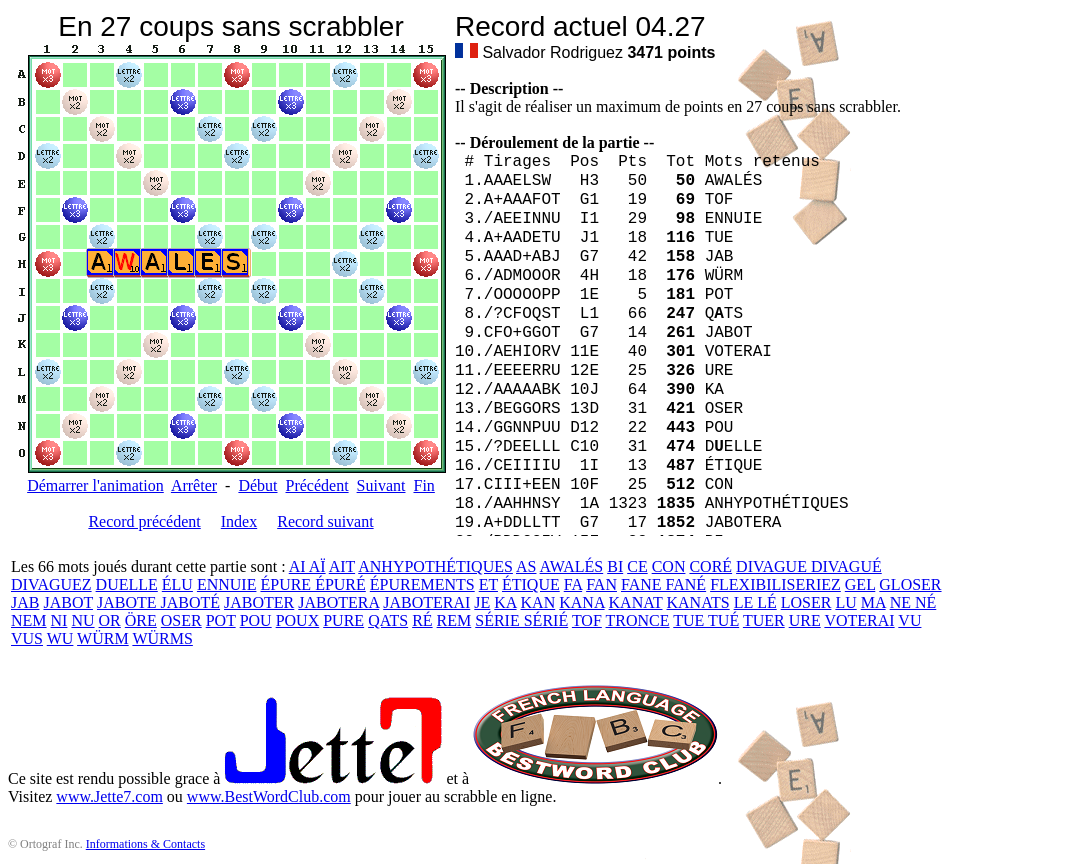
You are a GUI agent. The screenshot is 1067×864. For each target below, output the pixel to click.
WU (60, 638)
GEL (860, 584)
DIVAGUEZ (51, 584)
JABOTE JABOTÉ (158, 602)
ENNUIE (227, 584)
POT (221, 620)
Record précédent (144, 521)
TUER (764, 620)
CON (669, 566)
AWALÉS (572, 566)
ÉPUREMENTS (422, 584)
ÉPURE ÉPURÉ (312, 584)
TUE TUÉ (706, 620)
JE (482, 602)
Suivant (381, 485)
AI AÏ (307, 566)
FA (573, 584)
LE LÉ (755, 602)
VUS (27, 638)
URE (805, 620)
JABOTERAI (426, 602)
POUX (298, 620)
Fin (423, 485)
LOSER (806, 602)
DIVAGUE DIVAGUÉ (809, 566)
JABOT (68, 602)
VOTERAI (859, 620)
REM (454, 620)
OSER (181, 620)
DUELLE (127, 584)
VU (909, 620)
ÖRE (141, 620)
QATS (388, 620)
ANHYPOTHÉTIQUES (435, 566)
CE (637, 566)
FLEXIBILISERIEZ (775, 584)
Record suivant (325, 521)
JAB (25, 602)
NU (82, 620)
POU (256, 620)
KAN (538, 602)
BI (615, 566)
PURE (343, 620)
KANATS (698, 602)
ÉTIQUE (531, 584)
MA (873, 602)
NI (59, 620)
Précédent (317, 485)
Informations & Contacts (145, 844)
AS (526, 566)
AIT (342, 566)
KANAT (636, 602)
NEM (29, 620)
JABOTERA (338, 602)
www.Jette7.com (109, 796)
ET (488, 584)
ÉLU (177, 584)
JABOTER (259, 602)
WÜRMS (162, 638)
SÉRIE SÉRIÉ (521, 620)
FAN (601, 584)
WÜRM (103, 638)
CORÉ (710, 566)
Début (257, 485)
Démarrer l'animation (95, 485)
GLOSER (910, 584)
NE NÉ (913, 602)
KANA (581, 602)
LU (845, 602)
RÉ (422, 620)
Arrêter (194, 485)
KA (505, 602)
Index (239, 521)
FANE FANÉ (663, 584)
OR (110, 620)
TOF (587, 620)
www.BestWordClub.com (269, 796)
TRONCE (638, 620)
